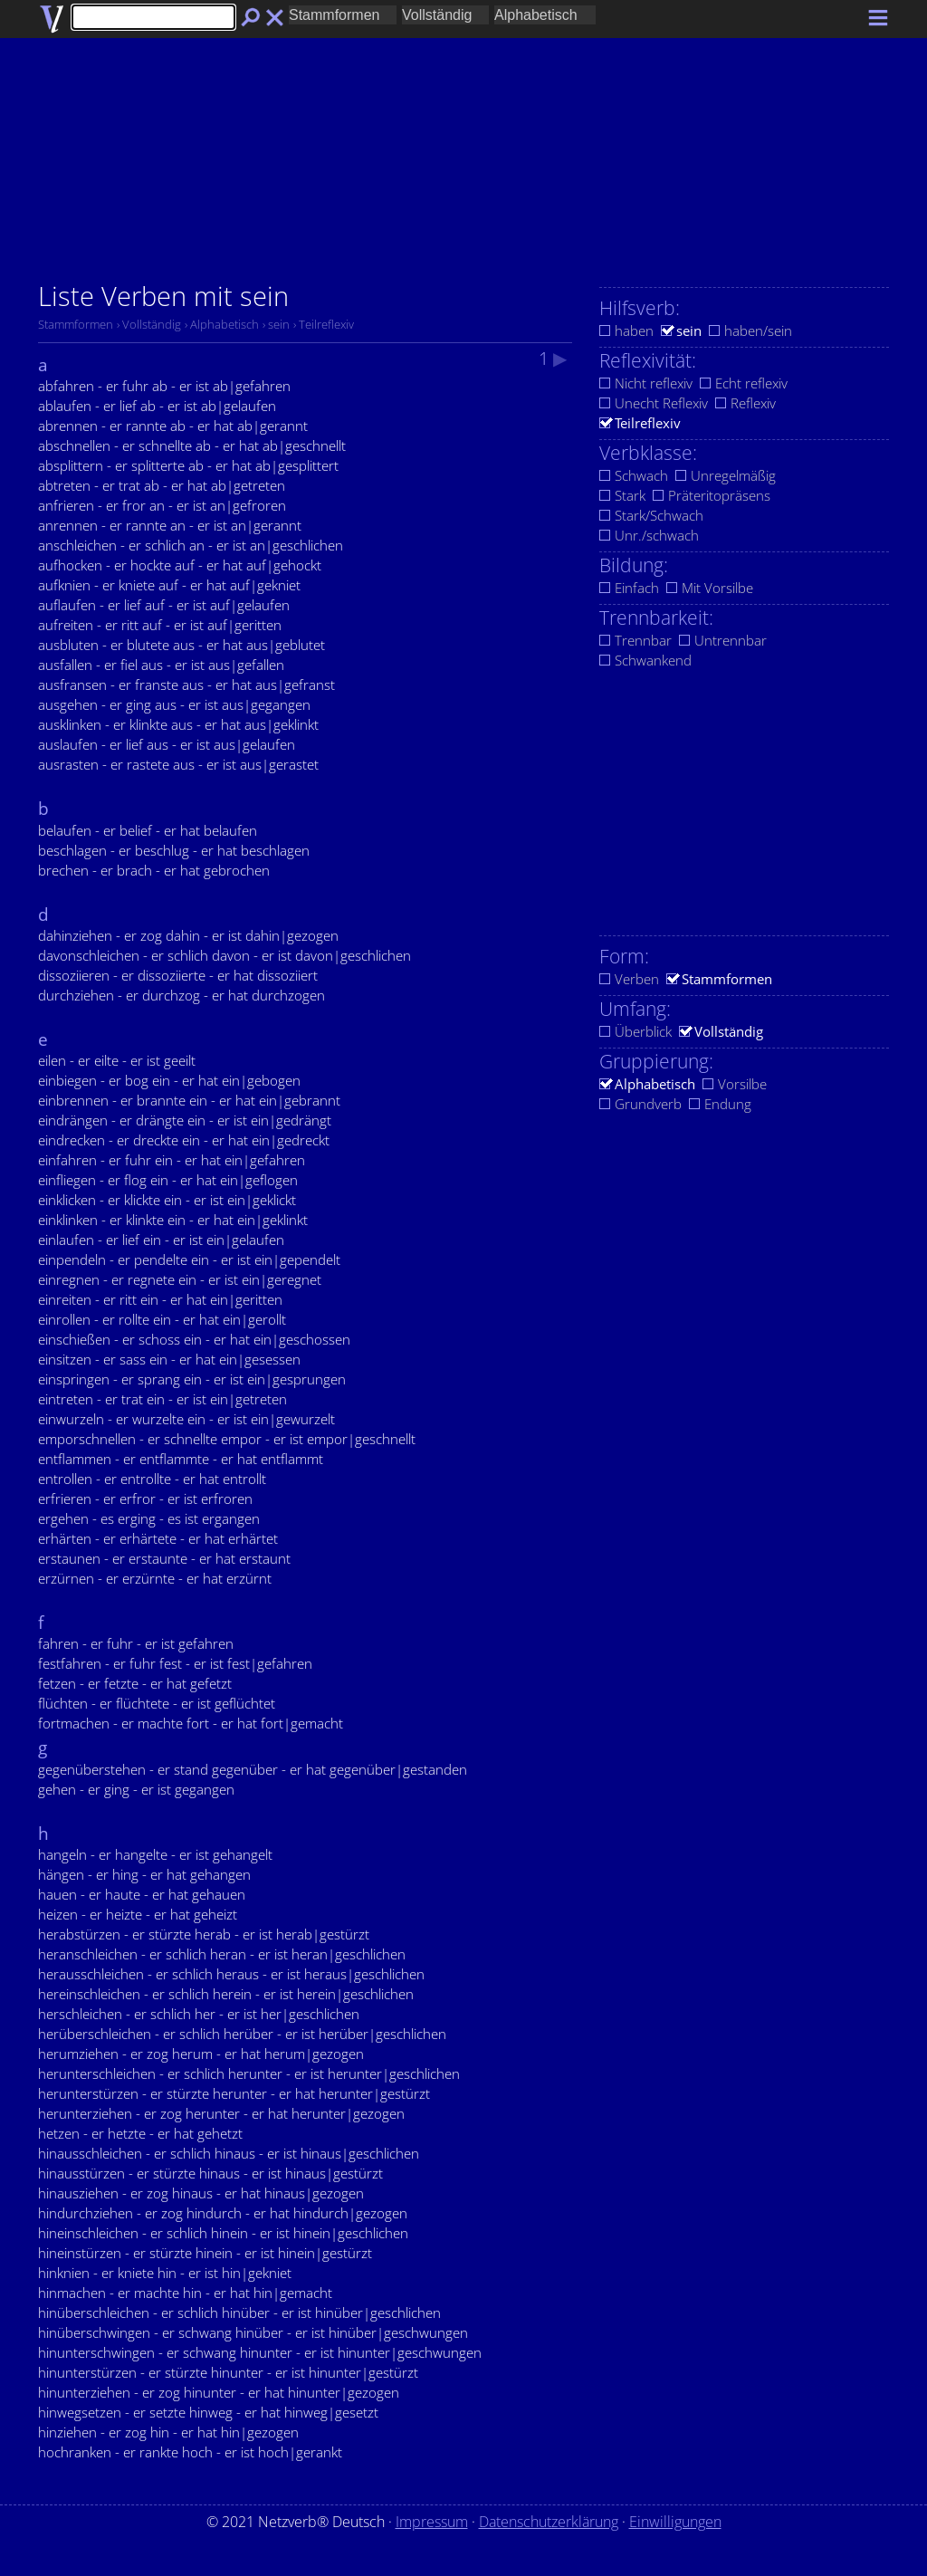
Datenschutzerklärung (548, 2522)
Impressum (432, 2522)
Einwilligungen (675, 2522)
